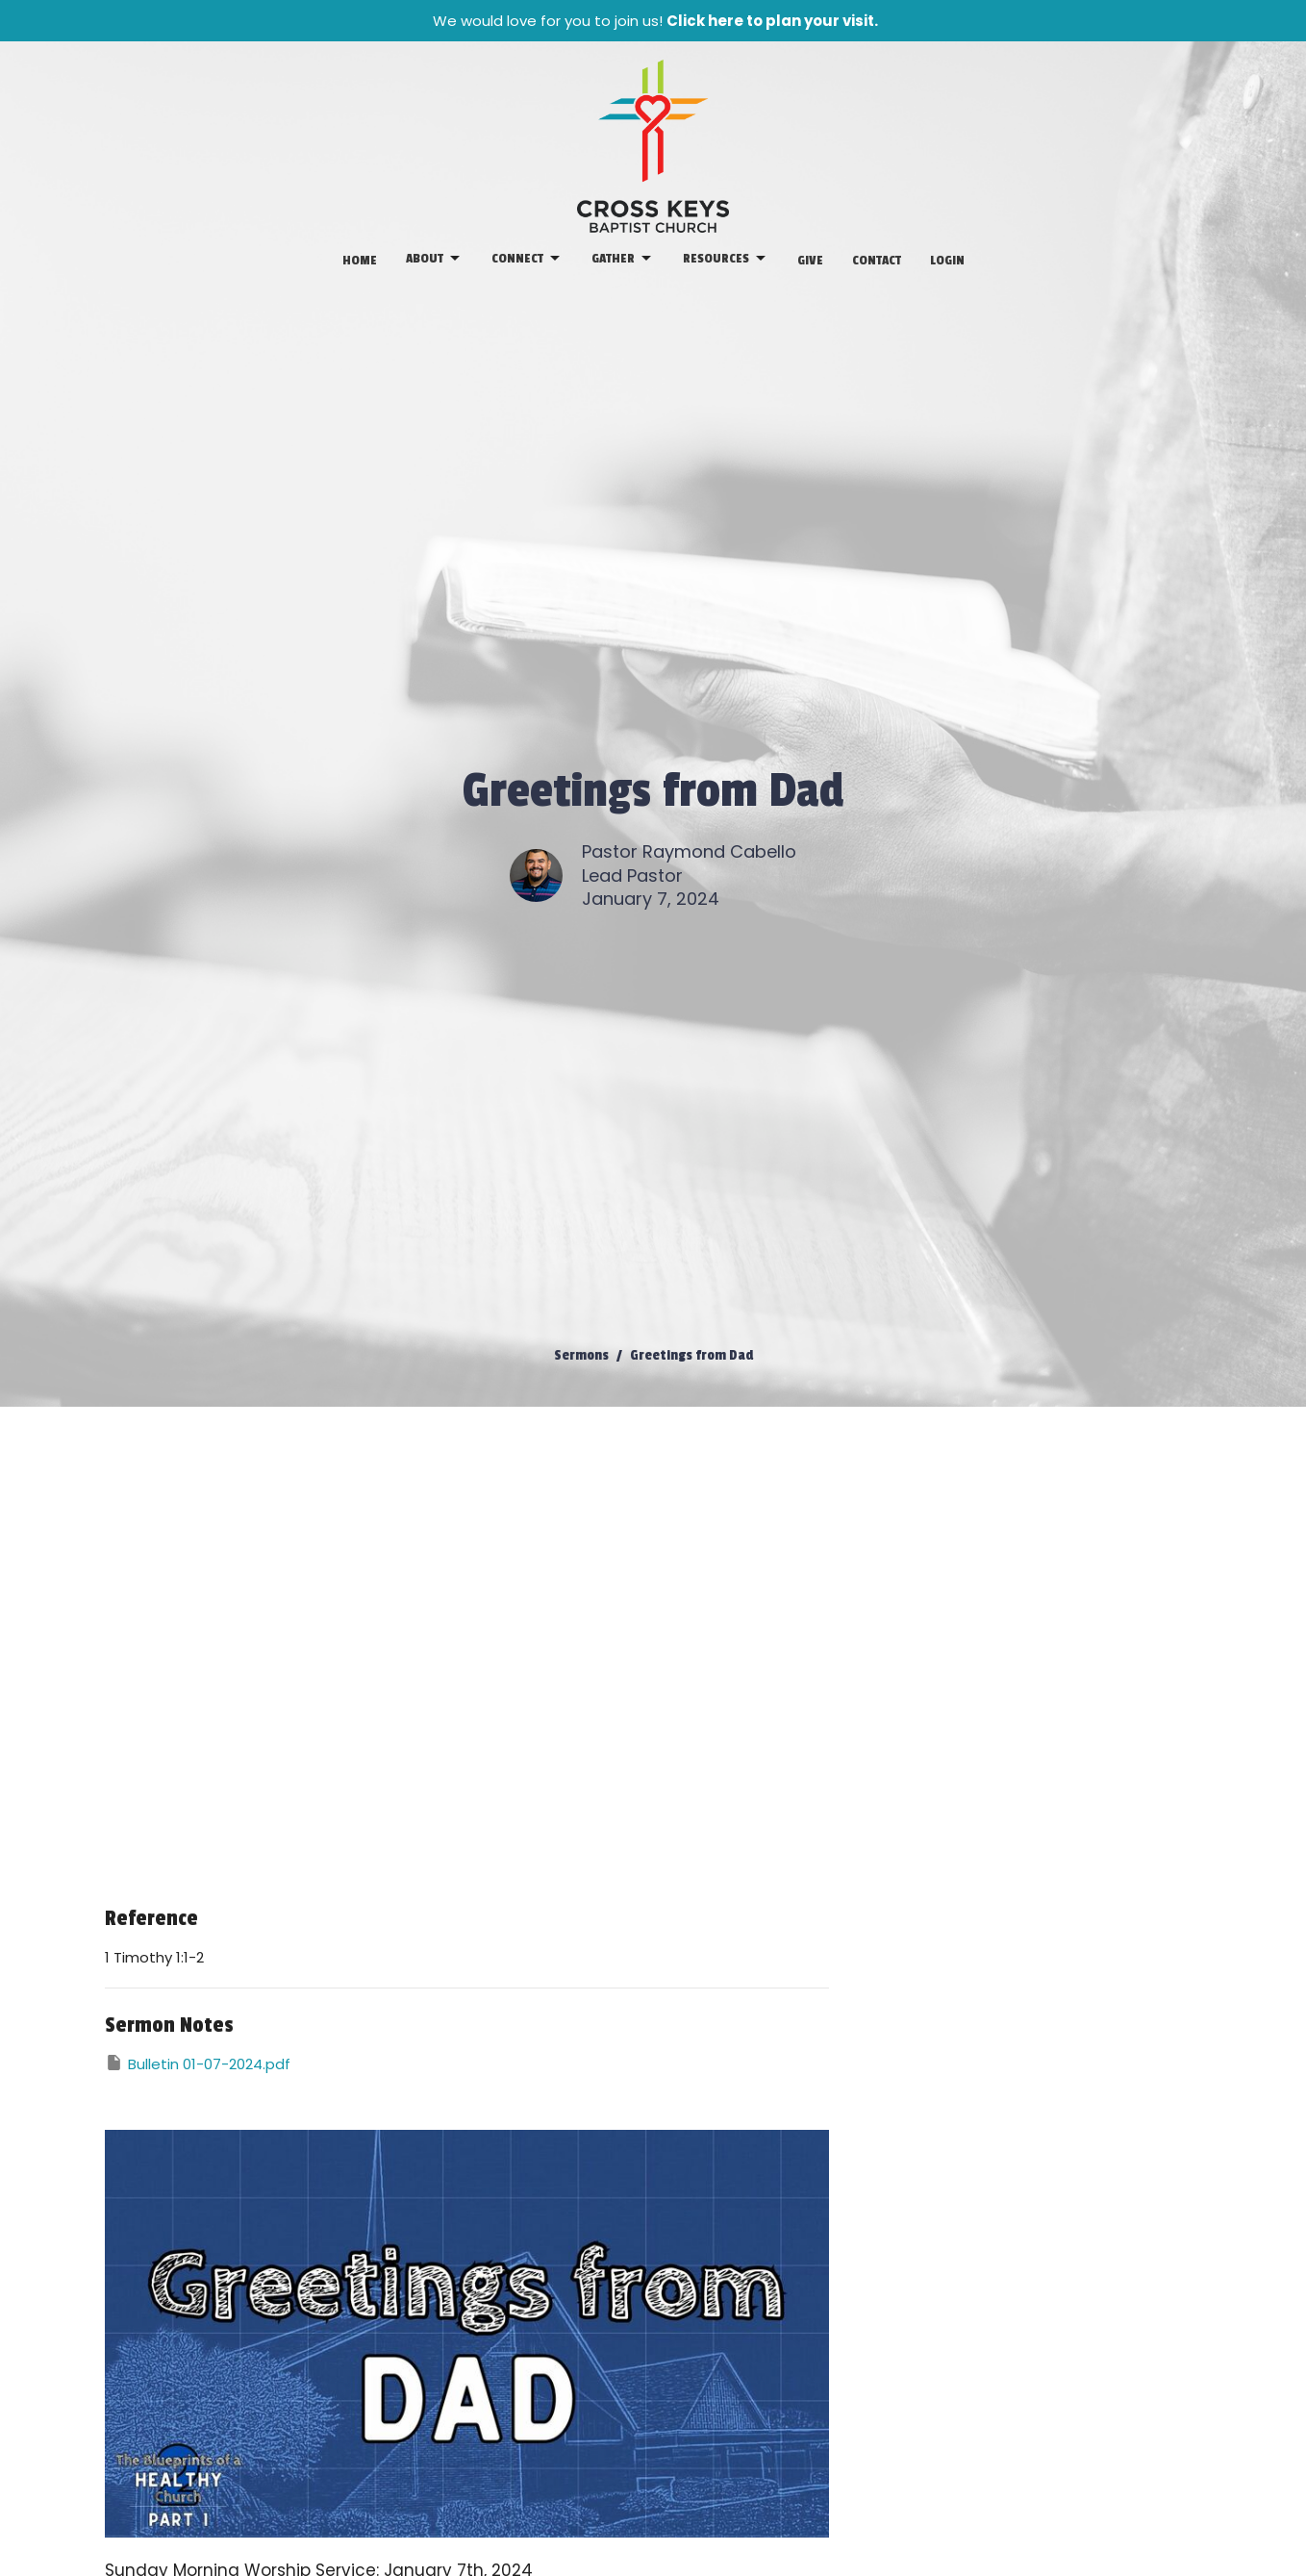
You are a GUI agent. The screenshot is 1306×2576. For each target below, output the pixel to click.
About (434, 258)
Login (947, 260)
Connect (527, 258)
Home (359, 260)
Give (810, 260)
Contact (876, 260)
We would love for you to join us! (655, 21)
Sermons (581, 1355)
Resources (725, 258)
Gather (622, 258)
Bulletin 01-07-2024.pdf (197, 2063)
